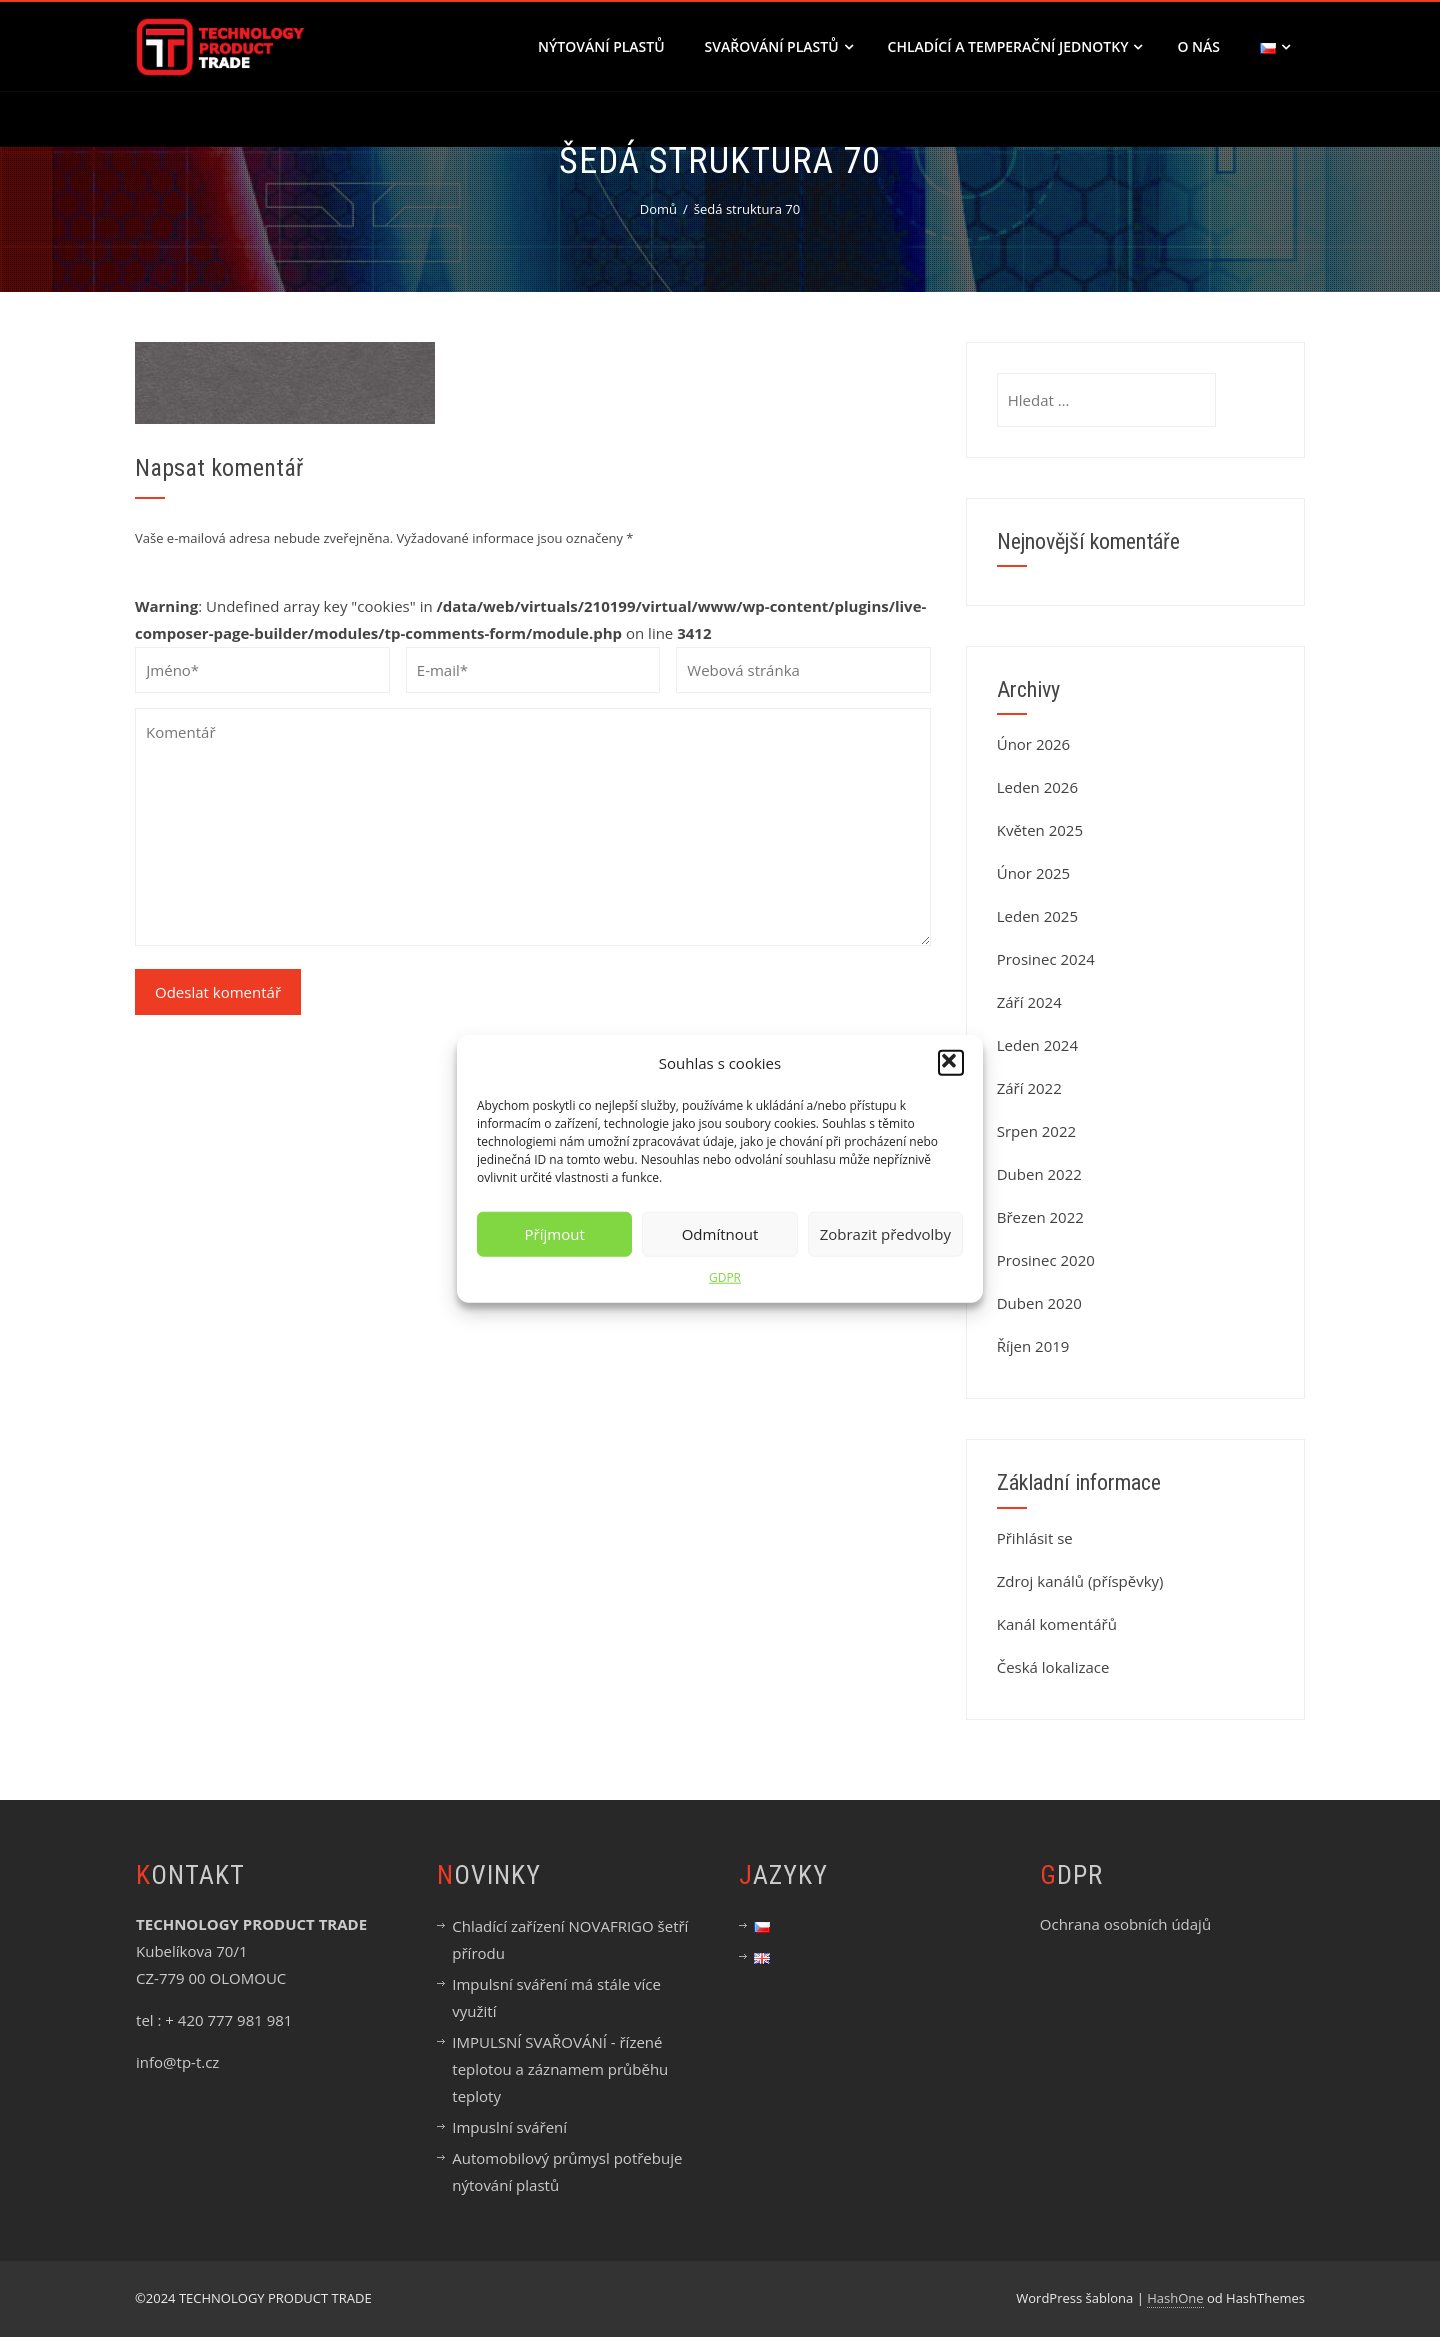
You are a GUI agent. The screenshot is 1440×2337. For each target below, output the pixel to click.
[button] (951, 1063)
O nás (1198, 46)
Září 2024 (1029, 1002)
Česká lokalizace (1053, 1667)
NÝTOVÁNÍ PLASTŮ (601, 46)
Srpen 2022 (1036, 1131)
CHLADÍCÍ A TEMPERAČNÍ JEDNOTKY (1015, 46)
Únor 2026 (1034, 744)
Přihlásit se (1035, 1538)
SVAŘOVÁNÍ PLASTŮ (779, 46)
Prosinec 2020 (1046, 1260)
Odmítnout (720, 1234)
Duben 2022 (1039, 1174)
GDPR (725, 1276)
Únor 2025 (1034, 873)
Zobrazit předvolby (885, 1234)
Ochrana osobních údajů (1125, 1924)
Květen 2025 (1040, 830)
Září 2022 (1029, 1088)
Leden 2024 (1037, 1045)
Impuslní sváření (509, 2127)
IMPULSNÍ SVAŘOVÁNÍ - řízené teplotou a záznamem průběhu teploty (560, 2069)
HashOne (1175, 2298)
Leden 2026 (1037, 787)
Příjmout (555, 1234)
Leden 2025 (1037, 916)
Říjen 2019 (1033, 1346)
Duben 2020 (1039, 1303)
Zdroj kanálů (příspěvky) (1080, 1581)
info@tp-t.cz (177, 2062)
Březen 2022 (1040, 1217)
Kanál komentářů (1057, 1624)
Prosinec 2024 (1046, 959)
